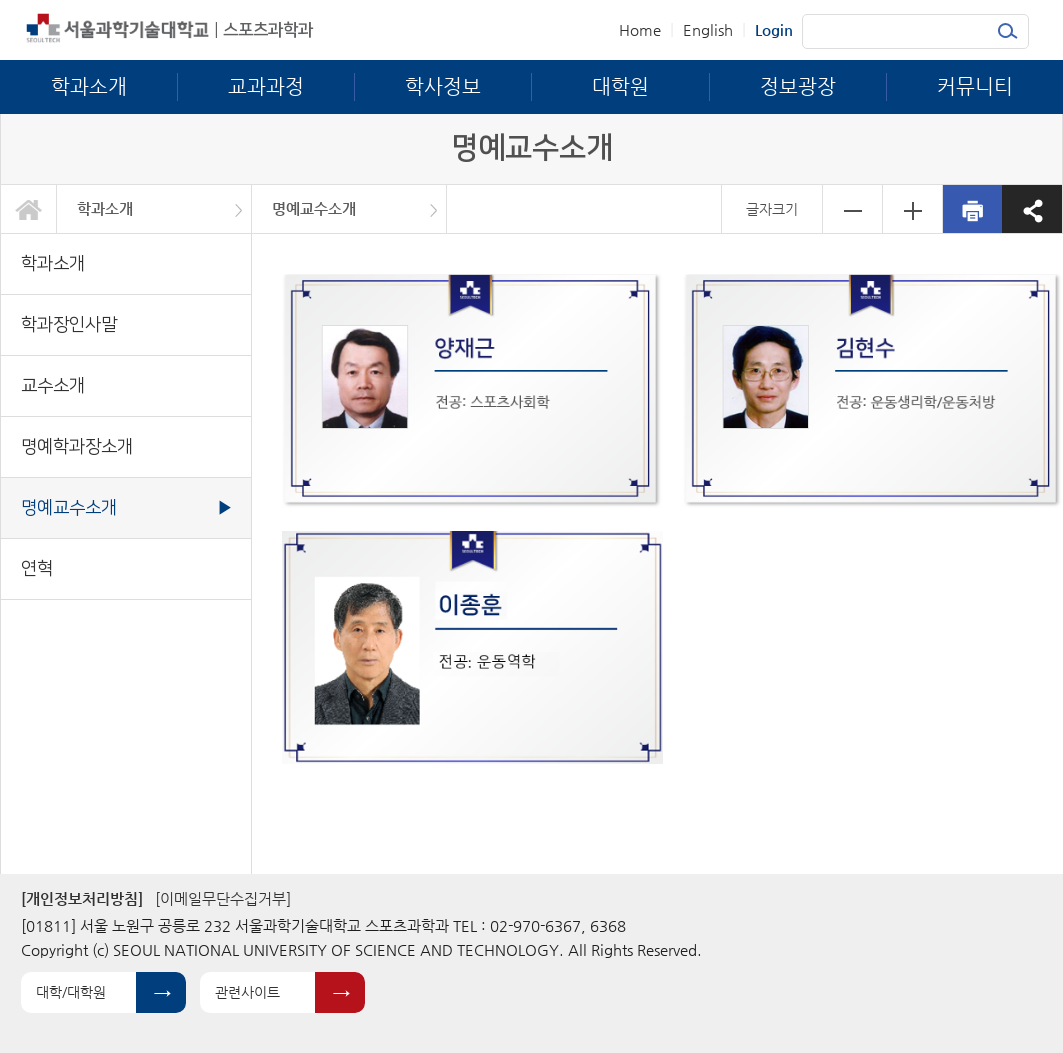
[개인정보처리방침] (82, 898)
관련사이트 (247, 992)
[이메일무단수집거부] (223, 898)
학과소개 (105, 208)
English (708, 29)
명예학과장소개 (77, 446)
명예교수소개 (314, 208)
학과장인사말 (69, 324)
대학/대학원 (71, 992)
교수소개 (53, 385)
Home (640, 29)
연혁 (37, 568)
